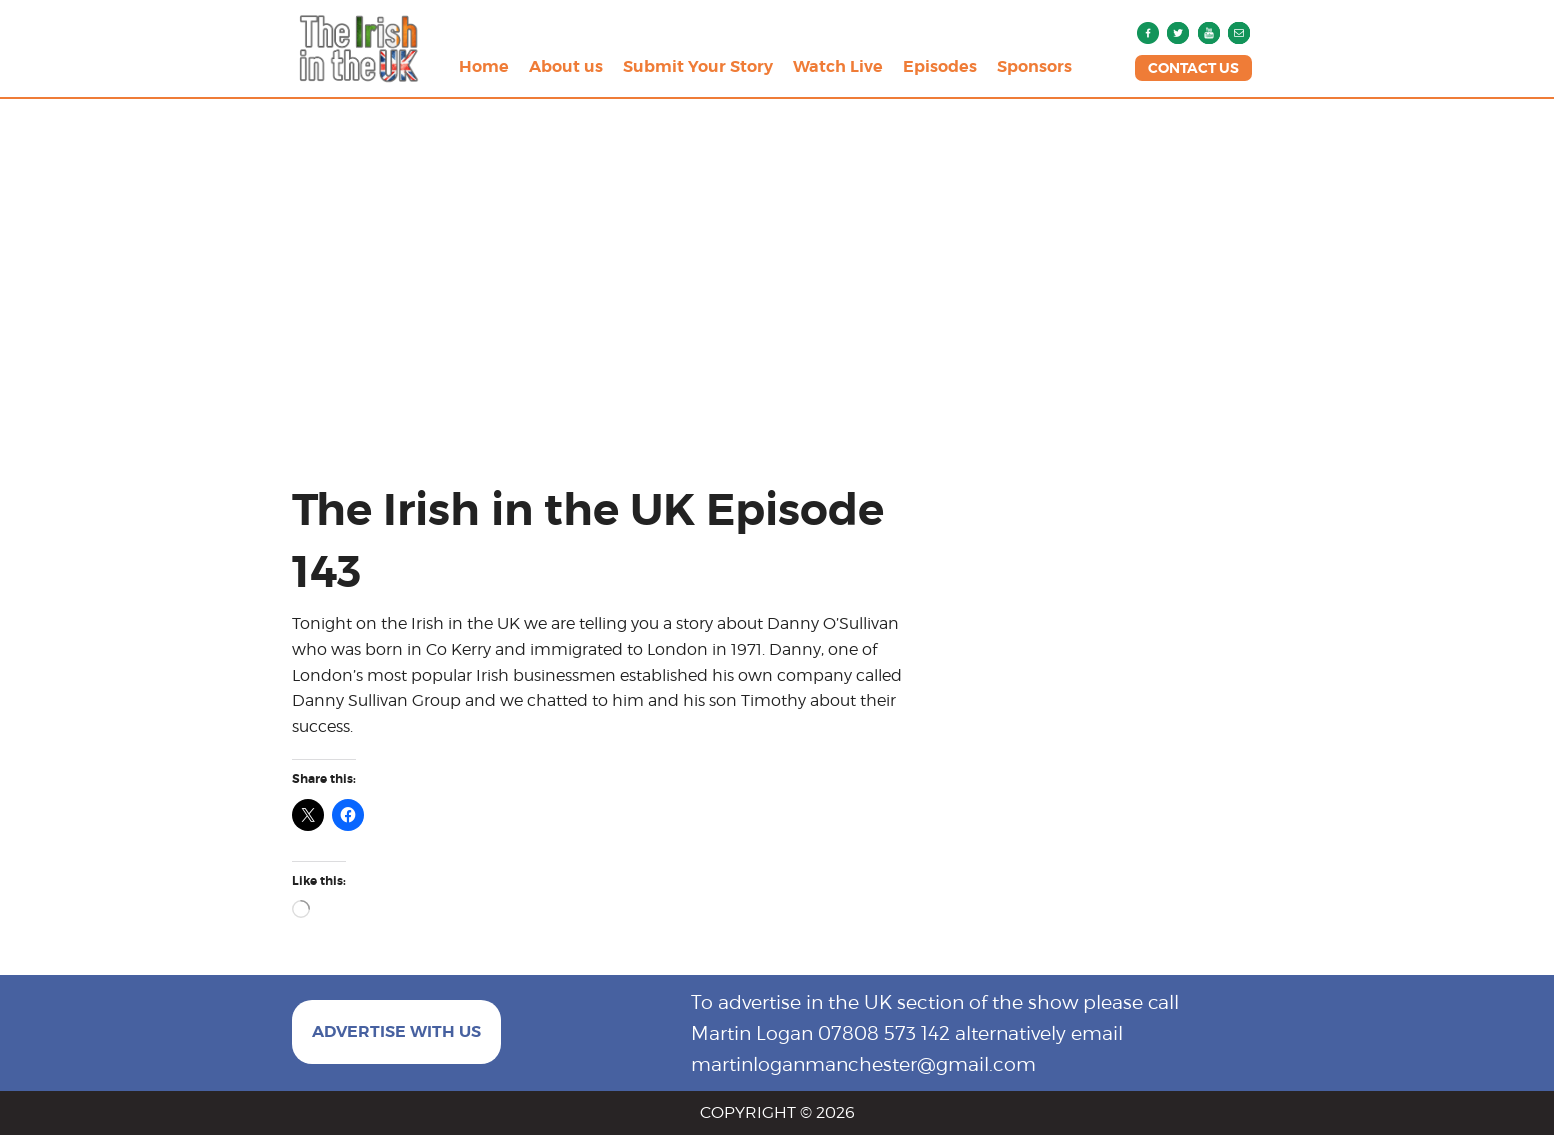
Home (484, 66)
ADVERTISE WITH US (396, 1031)
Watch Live (838, 66)
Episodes (940, 66)
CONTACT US (1193, 68)
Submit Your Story (698, 66)
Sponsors (1034, 66)
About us (566, 66)
